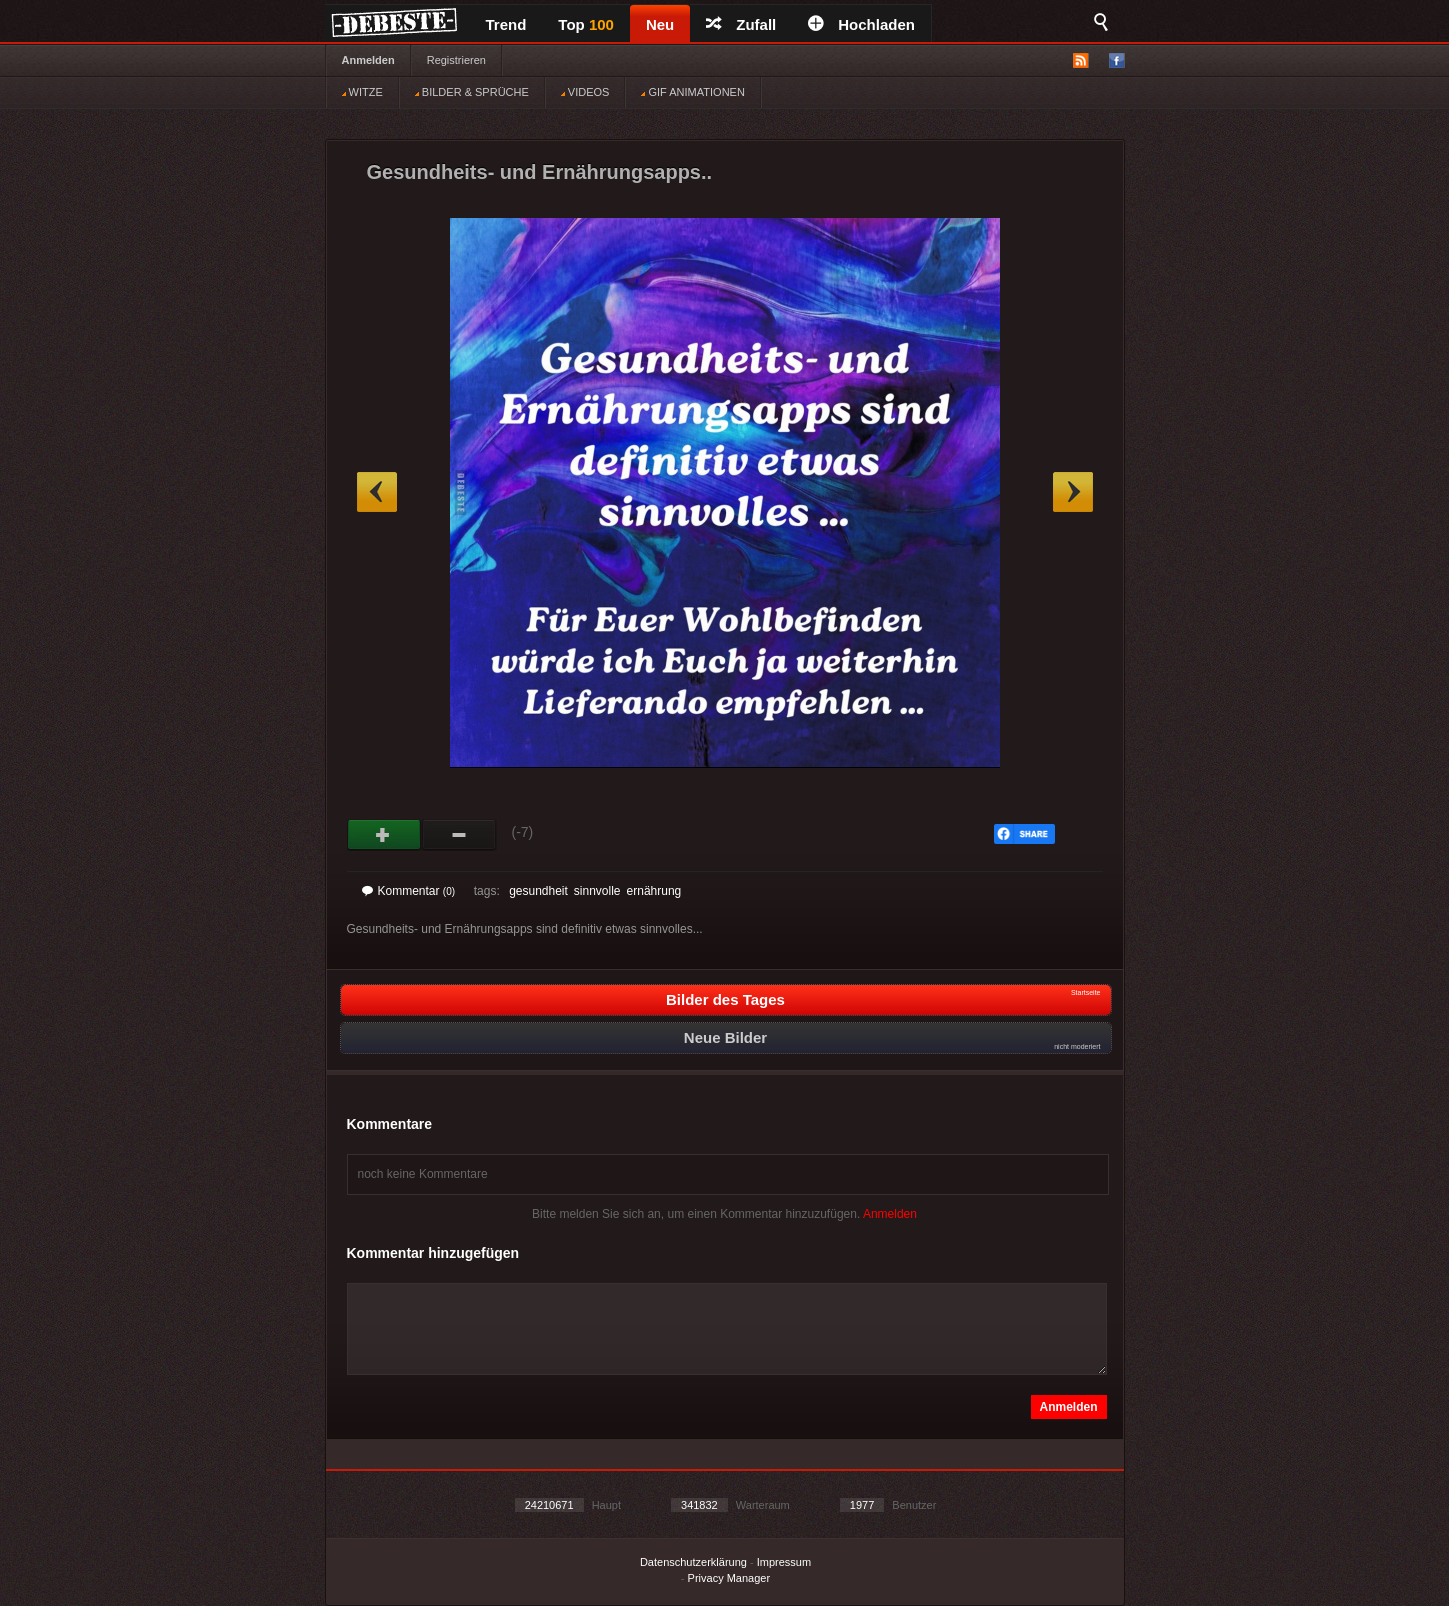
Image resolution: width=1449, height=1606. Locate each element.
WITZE (362, 92)
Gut (384, 835)
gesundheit (538, 891)
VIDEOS (585, 92)
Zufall (741, 24)
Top (586, 24)
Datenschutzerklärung (693, 1562)
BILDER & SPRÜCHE (472, 92)
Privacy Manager (729, 1578)
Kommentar (409, 891)
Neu (660, 24)
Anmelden (368, 60)
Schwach (459, 835)
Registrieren (456, 60)
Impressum (784, 1562)
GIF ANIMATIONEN (692, 92)
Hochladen (861, 24)
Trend (506, 24)
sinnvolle (597, 891)
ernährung (654, 891)
